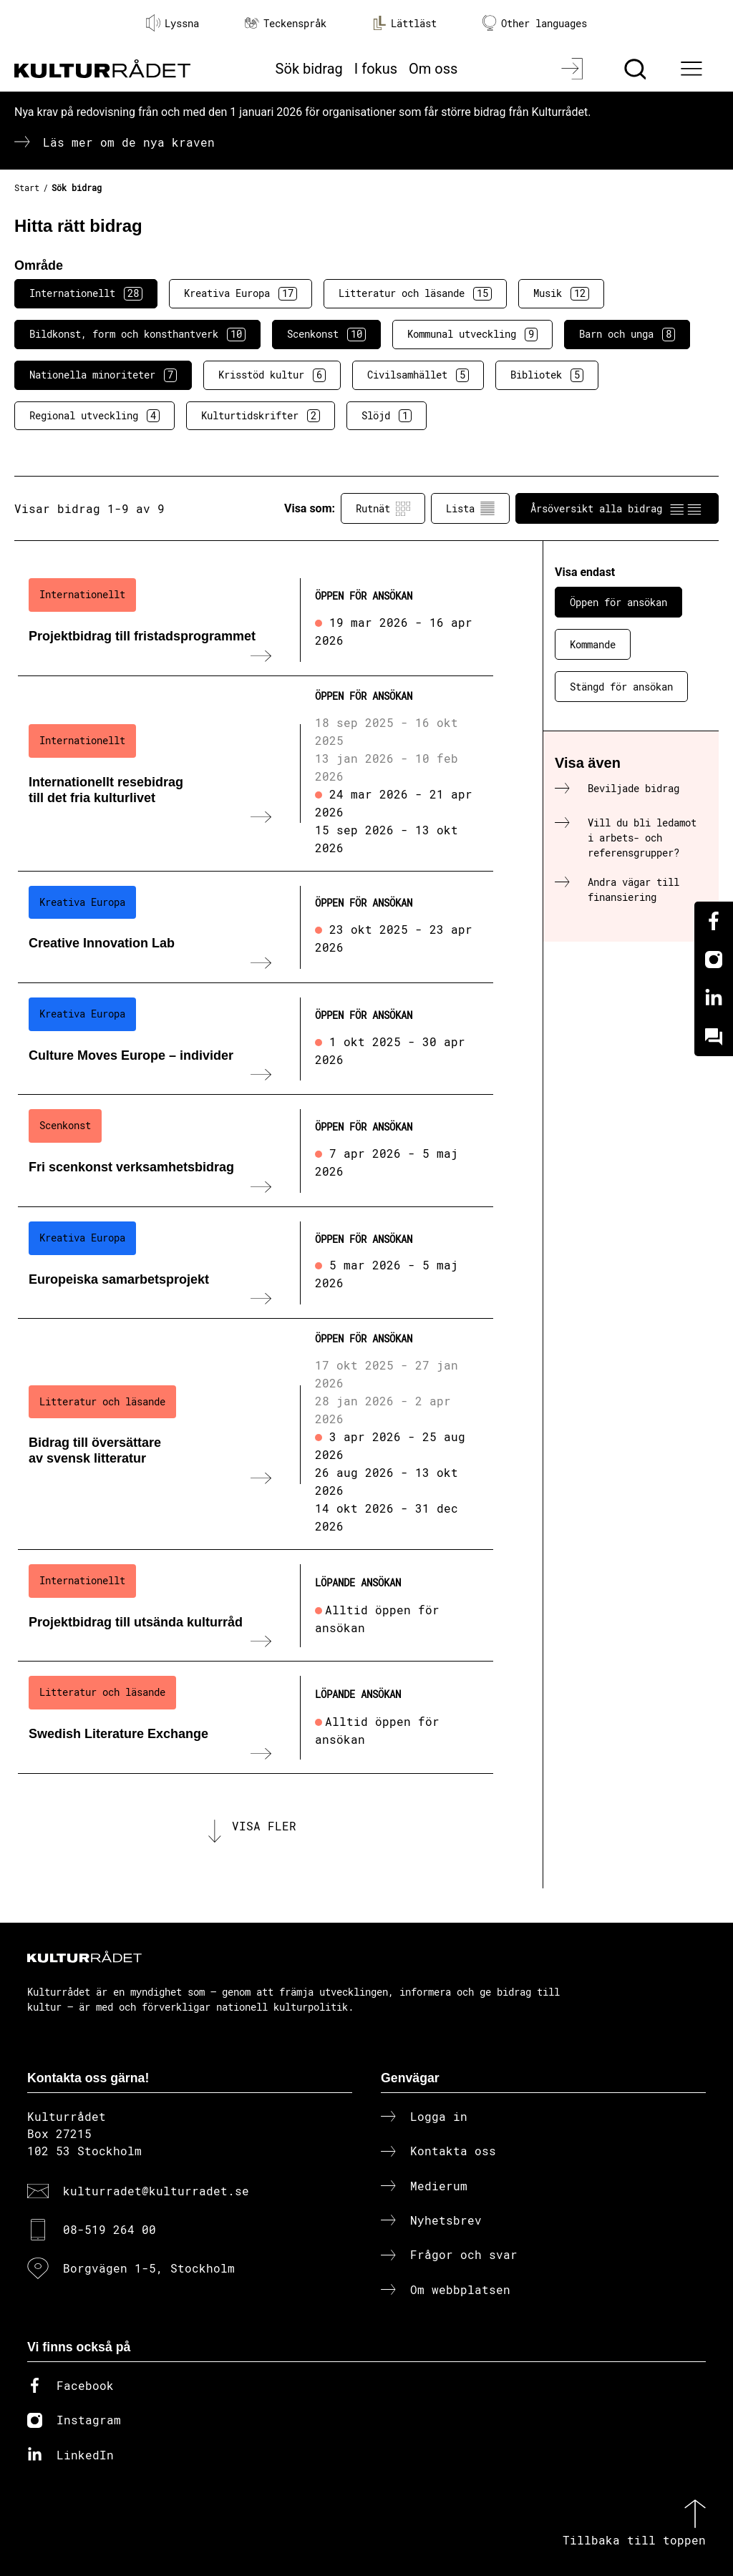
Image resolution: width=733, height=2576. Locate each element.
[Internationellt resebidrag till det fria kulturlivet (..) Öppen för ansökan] (255, 774)
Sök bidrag (309, 68)
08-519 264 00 (109, 2229)
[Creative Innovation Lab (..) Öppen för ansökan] (255, 927)
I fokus (375, 68)
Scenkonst (326, 334)
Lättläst (404, 23)
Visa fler (264, 1825)
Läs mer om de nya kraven (129, 142)
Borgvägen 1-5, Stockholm (149, 2267)
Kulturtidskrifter (260, 416)
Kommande (593, 644)
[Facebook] (713, 921)
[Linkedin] (713, 998)
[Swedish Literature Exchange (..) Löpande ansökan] (255, 1717)
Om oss (433, 68)
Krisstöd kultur (272, 375)
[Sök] (637, 68)
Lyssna (172, 22)
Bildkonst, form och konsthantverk (137, 334)
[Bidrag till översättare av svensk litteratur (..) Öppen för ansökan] (255, 1434)
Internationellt (85, 293)
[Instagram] (713, 959)
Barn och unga (627, 334)
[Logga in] (574, 68)
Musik (561, 293)
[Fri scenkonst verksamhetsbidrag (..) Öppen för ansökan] (255, 1150)
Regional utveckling (94, 416)
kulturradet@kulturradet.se (156, 2190)
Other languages (534, 23)
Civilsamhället (418, 375)
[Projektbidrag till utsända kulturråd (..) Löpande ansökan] (255, 1606)
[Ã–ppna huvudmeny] (693, 68)
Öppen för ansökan (618, 602)
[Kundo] (713, 1037)
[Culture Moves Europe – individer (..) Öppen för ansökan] (255, 1039)
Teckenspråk (285, 23)
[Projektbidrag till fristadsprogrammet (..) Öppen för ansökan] (255, 619)
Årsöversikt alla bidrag (617, 509)
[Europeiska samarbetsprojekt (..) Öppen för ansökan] (255, 1263)
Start (26, 187)
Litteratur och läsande (415, 293)
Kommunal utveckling (472, 334)
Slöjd (386, 416)
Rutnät (383, 509)
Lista (470, 509)
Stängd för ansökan (621, 686)
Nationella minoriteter (103, 375)
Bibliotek (546, 375)
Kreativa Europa (240, 293)
